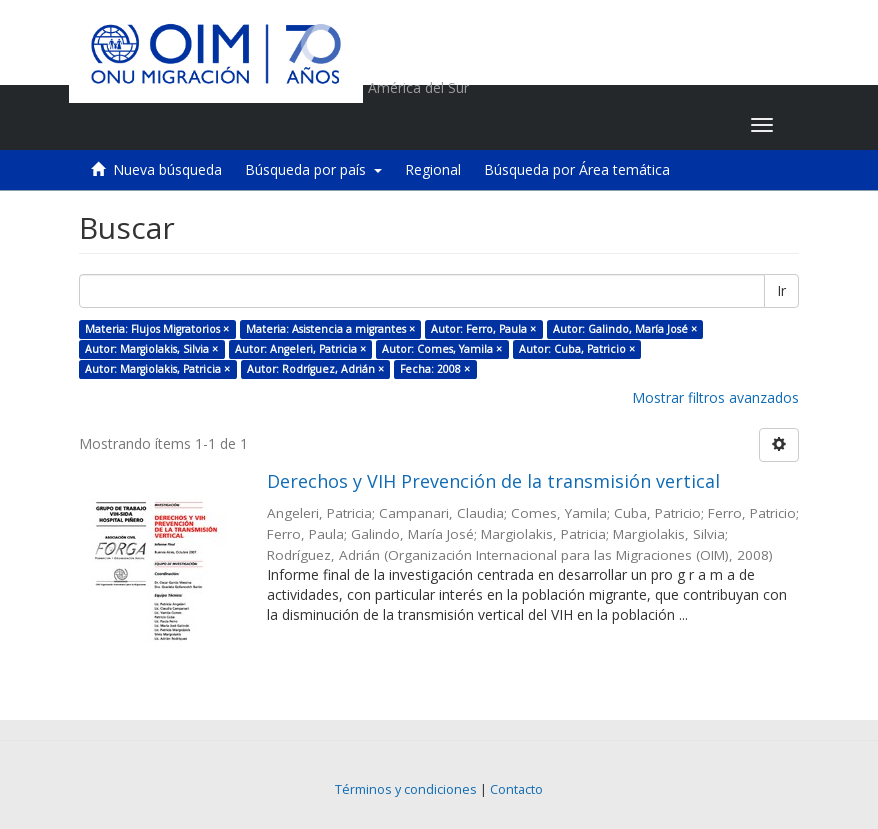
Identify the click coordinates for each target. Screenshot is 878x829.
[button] (610, 125)
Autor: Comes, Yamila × (442, 349)
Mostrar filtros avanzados (715, 397)
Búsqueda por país (313, 169)
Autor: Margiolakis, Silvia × (151, 349)
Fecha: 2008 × (435, 369)
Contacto (516, 789)
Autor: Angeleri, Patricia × (300, 349)
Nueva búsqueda (167, 169)
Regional (433, 169)
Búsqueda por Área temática (577, 169)
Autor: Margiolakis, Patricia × (157, 369)
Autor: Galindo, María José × (625, 329)
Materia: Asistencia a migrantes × (330, 329)
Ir (781, 290)
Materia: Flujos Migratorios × (157, 329)
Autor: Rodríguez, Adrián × (315, 369)
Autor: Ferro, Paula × (483, 329)
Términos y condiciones (406, 789)
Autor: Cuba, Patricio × (577, 349)
